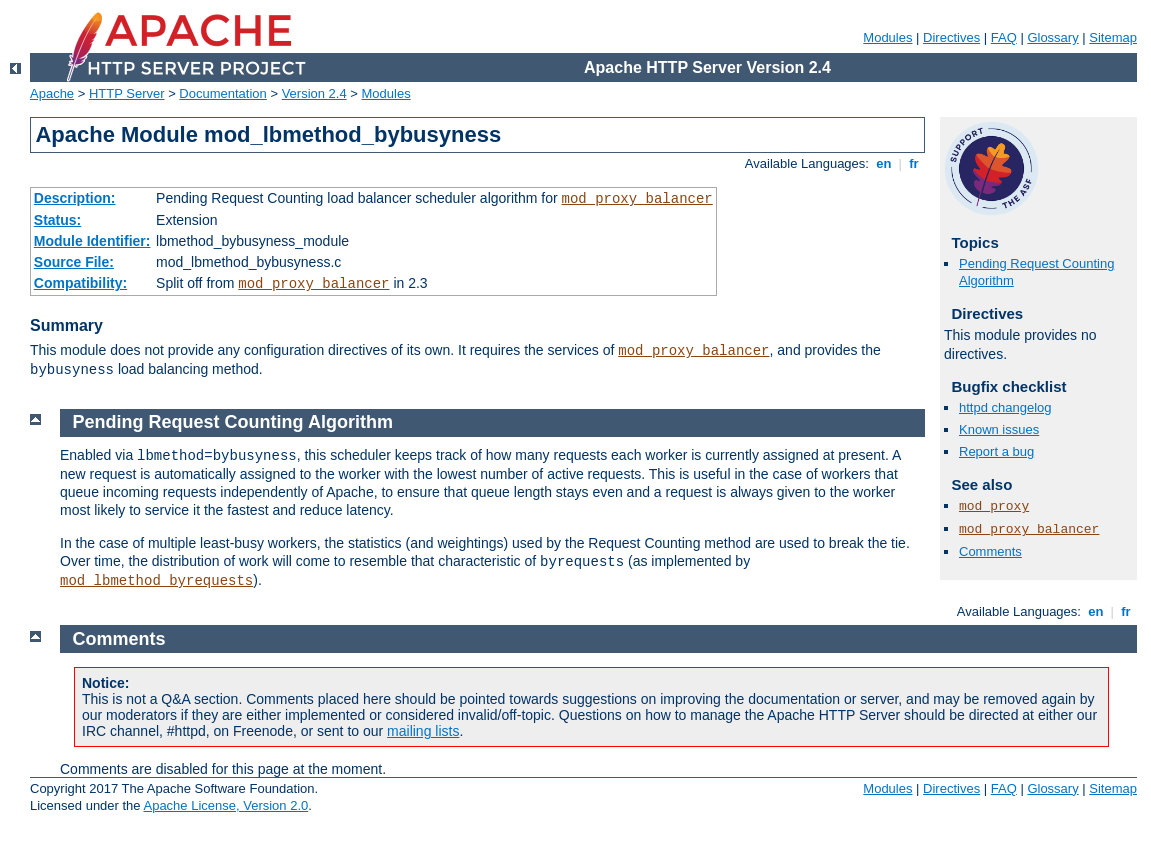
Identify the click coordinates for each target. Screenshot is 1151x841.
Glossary (1052, 37)
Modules (887, 37)
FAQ (1004, 37)
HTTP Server (127, 93)
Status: (57, 220)
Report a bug (996, 451)
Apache (52, 93)
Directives (951, 37)
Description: (75, 198)
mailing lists (423, 731)
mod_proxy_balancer (637, 199)
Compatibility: (80, 283)
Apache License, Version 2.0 (225, 805)
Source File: (74, 262)
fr (914, 163)
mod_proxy (994, 506)
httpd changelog (1005, 407)
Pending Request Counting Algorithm (233, 422)
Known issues (999, 429)
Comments (990, 551)
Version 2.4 (314, 93)
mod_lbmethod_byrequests (156, 581)
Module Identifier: (92, 241)
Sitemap (1113, 37)
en (884, 163)
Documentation (222, 93)
